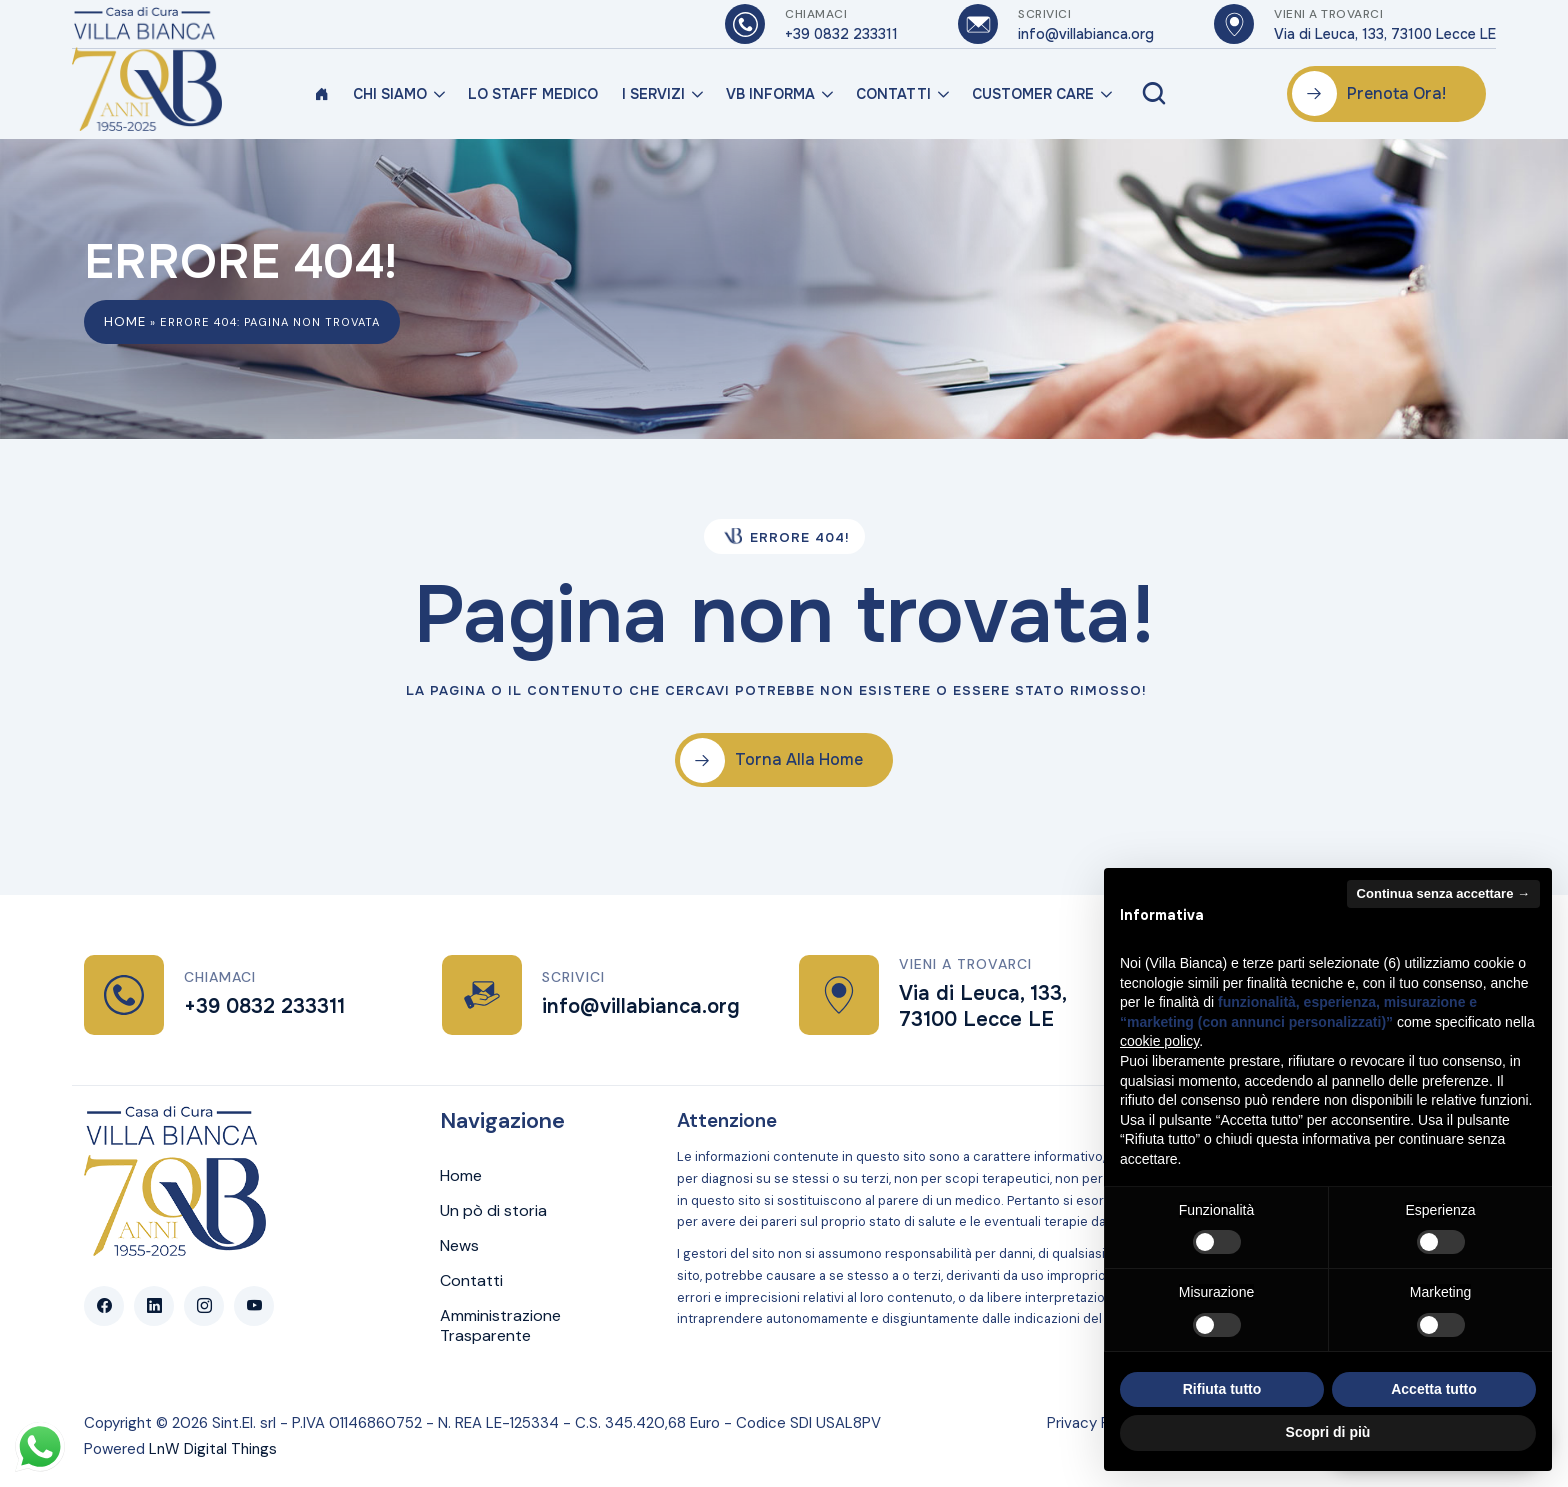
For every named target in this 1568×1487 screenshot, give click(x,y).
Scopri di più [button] (1328, 1432)
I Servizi (653, 94)
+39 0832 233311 (264, 1006)
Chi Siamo (390, 94)
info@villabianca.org (641, 1006)
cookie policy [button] (1159, 1041)
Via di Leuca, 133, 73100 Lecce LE (982, 1006)
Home (125, 321)
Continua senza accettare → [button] (1443, 893)
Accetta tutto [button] (1434, 1389)
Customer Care (1033, 94)
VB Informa (770, 94)
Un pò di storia (493, 1211)
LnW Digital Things (213, 1449)
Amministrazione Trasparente (500, 1326)
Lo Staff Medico (533, 94)
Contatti (893, 94)
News (459, 1246)
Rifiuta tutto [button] (1222, 1389)
